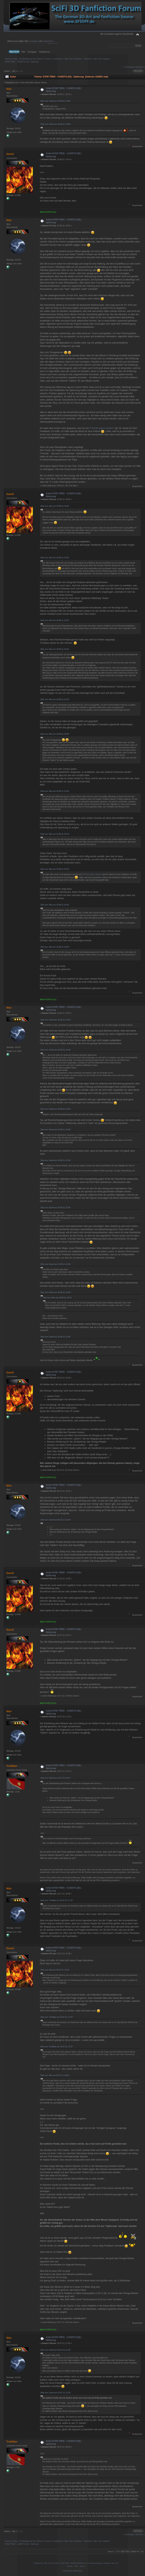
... (20, 71)
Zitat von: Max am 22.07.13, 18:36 (54, 2075)
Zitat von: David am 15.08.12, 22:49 (55, 1020)
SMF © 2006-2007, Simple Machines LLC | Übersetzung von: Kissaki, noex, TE (86, 2563)
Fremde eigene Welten (102, 428)
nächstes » (140, 67)
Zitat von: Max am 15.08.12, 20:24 (54, 506)
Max (9, 88)
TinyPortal (67, 2571)
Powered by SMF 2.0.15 (43, 2563)
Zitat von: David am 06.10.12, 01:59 (55, 1520)
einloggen (33, 41)
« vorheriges (128, 67)
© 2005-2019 (77, 2571)
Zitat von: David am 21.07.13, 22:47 (55, 1778)
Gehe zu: (111, 2551)
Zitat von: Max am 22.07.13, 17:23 (54, 1970)
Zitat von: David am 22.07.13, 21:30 (55, 2350)
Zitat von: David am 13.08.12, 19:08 (55, 101)
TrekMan (11, 1765)
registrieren (48, 41)
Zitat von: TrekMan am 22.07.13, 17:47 (56, 1900)
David (10, 153)
